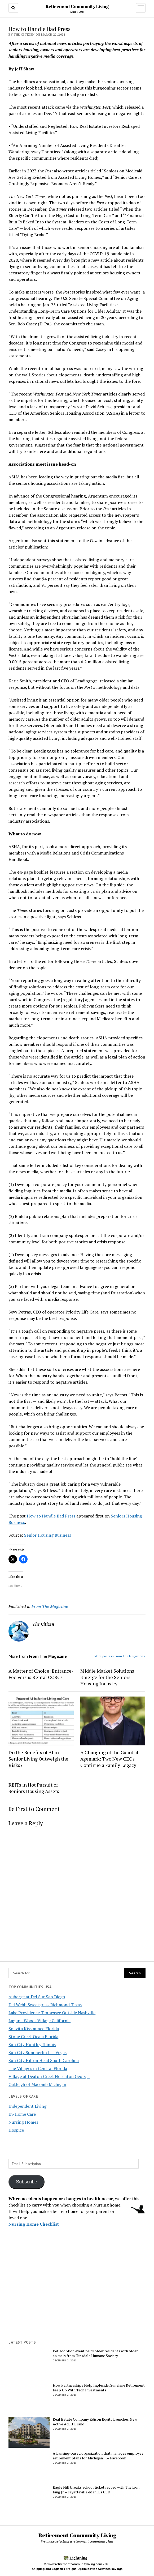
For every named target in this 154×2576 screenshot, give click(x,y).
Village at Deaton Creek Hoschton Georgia (49, 2076)
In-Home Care (22, 2114)
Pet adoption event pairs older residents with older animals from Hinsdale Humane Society (95, 2353)
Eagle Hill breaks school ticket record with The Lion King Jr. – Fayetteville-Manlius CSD (96, 2489)
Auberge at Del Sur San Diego (36, 1997)
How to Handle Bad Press (51, 1516)
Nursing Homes (23, 2122)
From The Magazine (50, 1606)
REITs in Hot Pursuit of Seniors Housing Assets (33, 1788)
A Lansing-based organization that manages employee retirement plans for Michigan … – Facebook (98, 2455)
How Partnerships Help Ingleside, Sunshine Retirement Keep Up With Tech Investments (99, 2387)
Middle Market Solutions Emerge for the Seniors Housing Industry (107, 1677)
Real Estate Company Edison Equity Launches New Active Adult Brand (95, 2421)
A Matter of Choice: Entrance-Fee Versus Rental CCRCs (40, 1674)
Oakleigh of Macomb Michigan (37, 2084)
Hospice (16, 2130)
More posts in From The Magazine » (120, 1656)
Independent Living (27, 2106)
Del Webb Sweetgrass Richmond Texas (45, 2005)
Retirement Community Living (77, 6)
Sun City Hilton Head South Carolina (43, 2060)
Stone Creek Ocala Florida (33, 2036)
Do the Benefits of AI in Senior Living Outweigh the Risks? (38, 1758)
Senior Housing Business (47, 1535)
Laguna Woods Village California (39, 2021)
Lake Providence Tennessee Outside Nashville (51, 2013)
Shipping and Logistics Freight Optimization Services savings (77, 2569)
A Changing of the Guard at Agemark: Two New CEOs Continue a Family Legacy (109, 1758)
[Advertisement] (76, 2296)
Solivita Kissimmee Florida (33, 2028)
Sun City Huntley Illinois (32, 2044)
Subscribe (26, 2181)
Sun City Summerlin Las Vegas (37, 2052)
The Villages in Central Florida (37, 2068)
